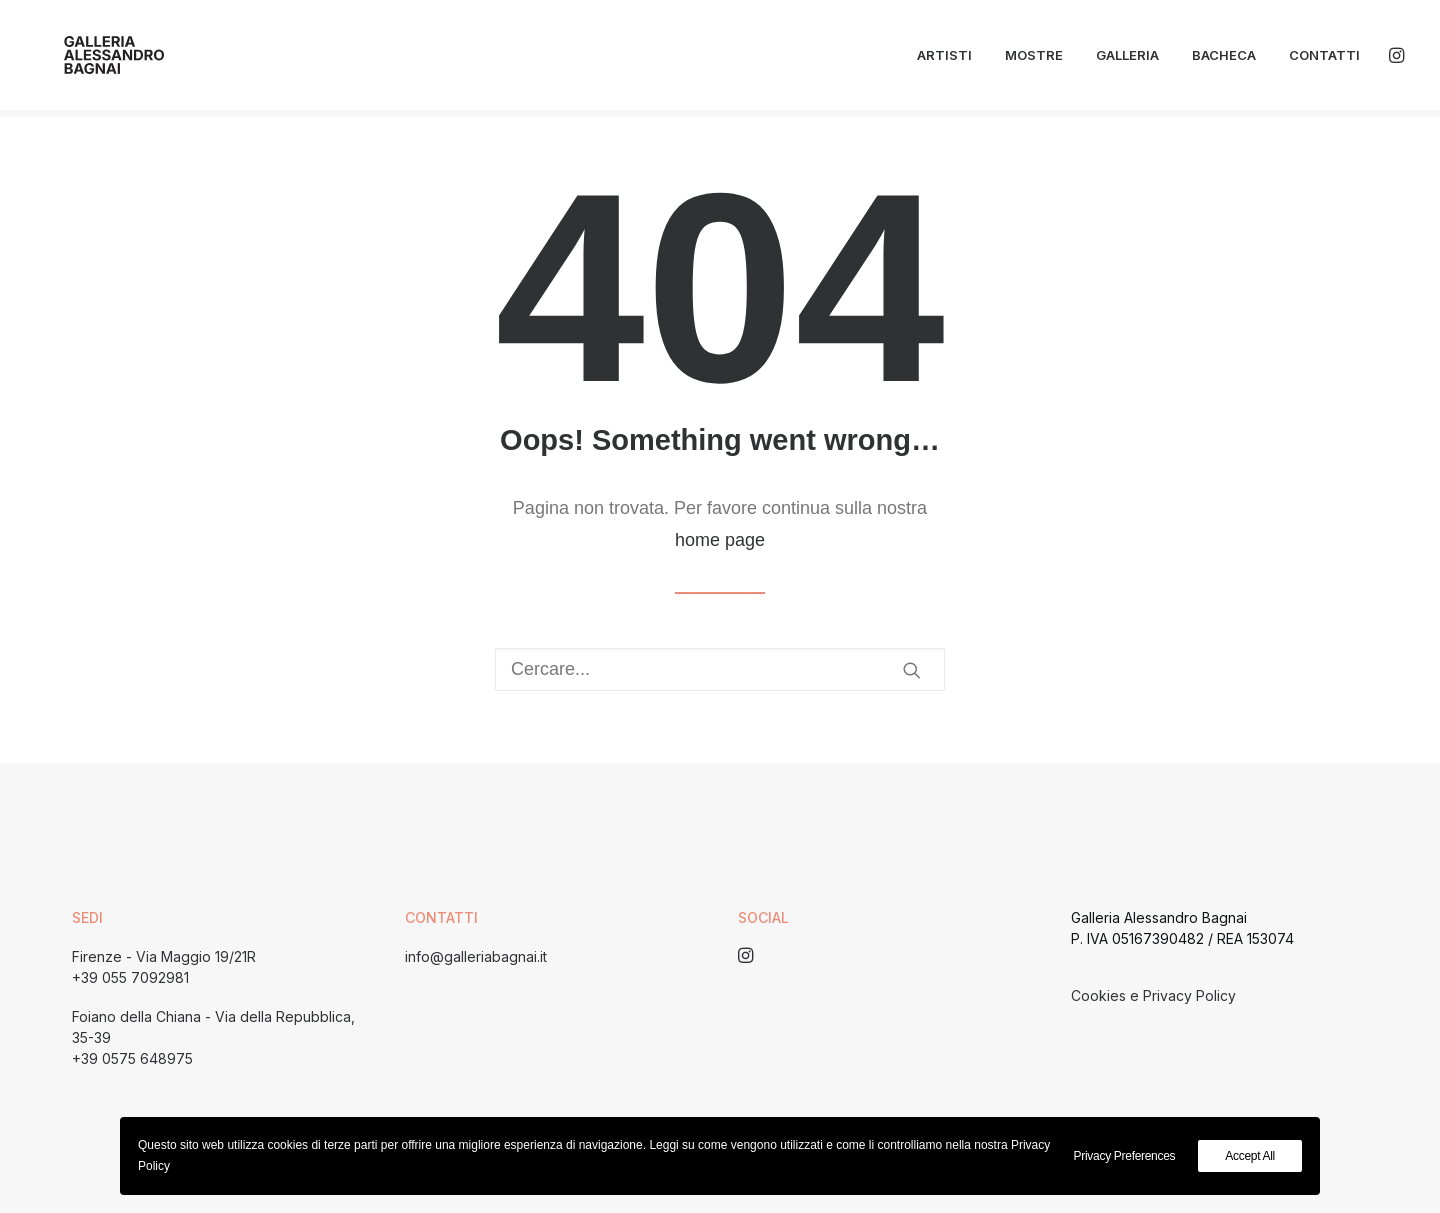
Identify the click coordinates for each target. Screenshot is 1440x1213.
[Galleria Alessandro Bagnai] (96, 59)
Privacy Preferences (1125, 1156)
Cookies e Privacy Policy (1153, 995)
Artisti (944, 59)
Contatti (1324, 59)
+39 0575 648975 (132, 1058)
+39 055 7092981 (130, 977)
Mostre (1034, 59)
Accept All (1250, 1156)
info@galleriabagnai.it (476, 956)
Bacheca (1224, 59)
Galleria (1127, 59)
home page (720, 540)
